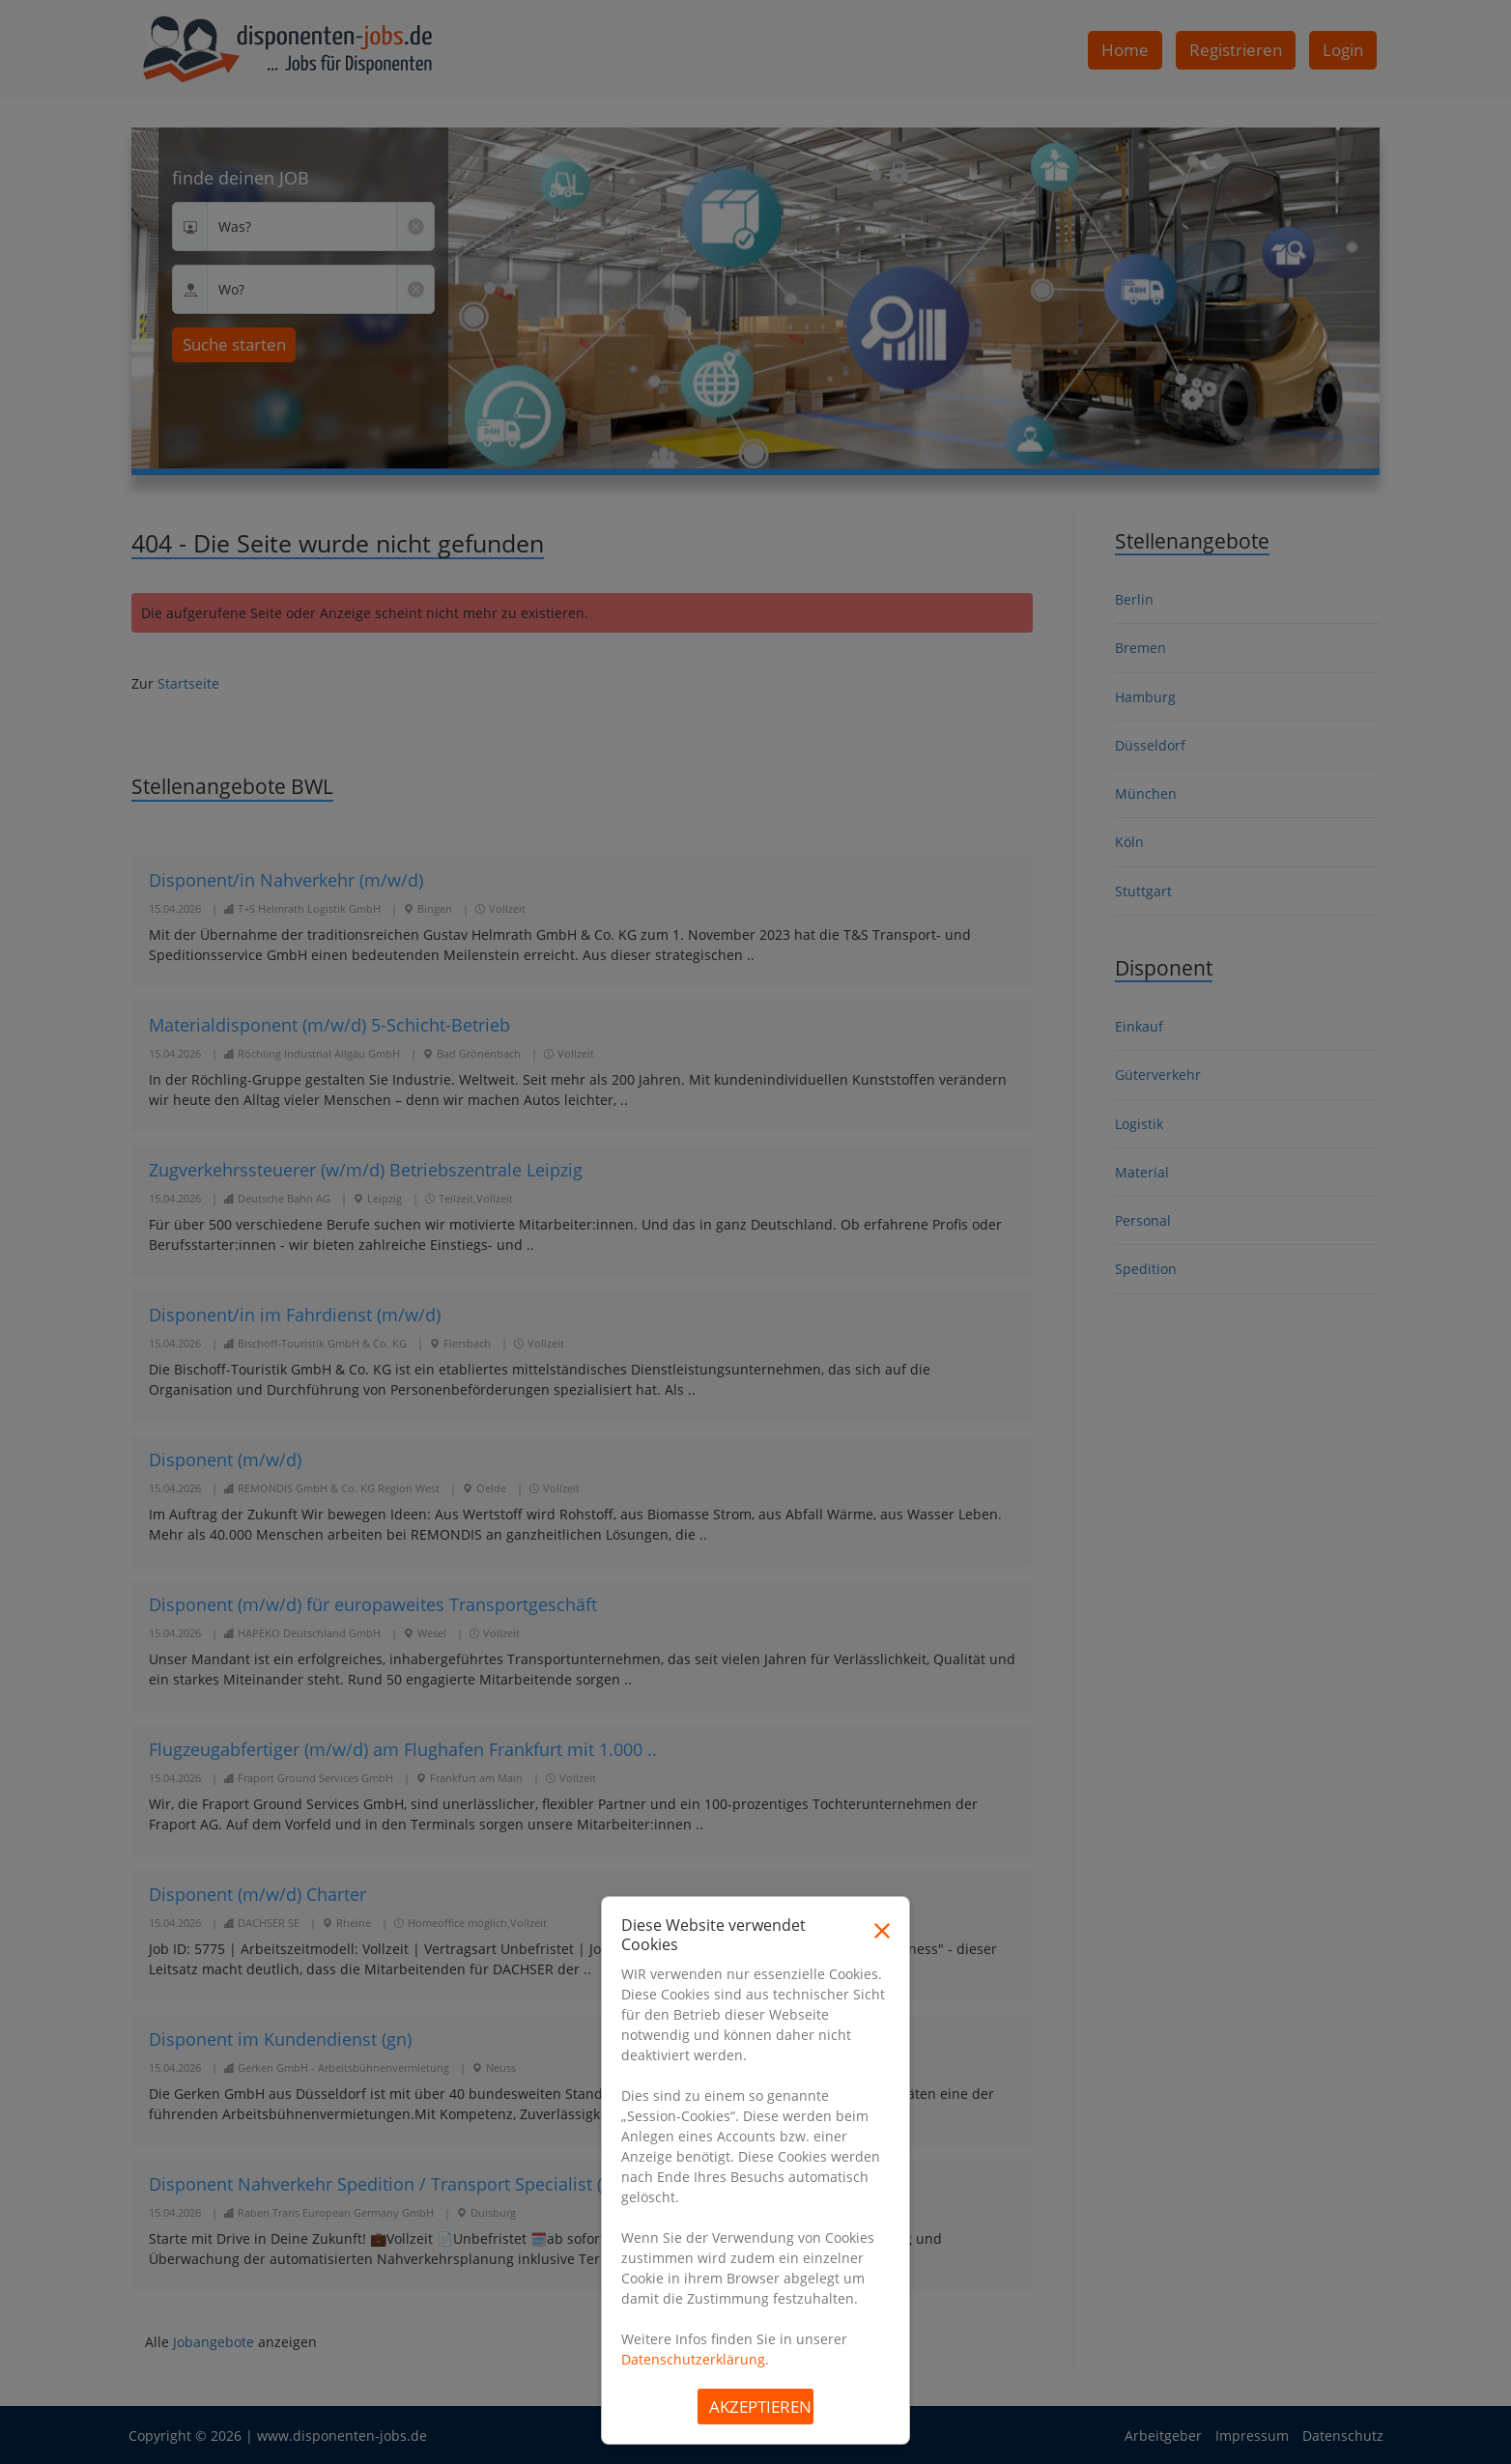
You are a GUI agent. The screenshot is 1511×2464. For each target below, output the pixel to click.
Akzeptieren (760, 2406)
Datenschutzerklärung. (695, 2359)
